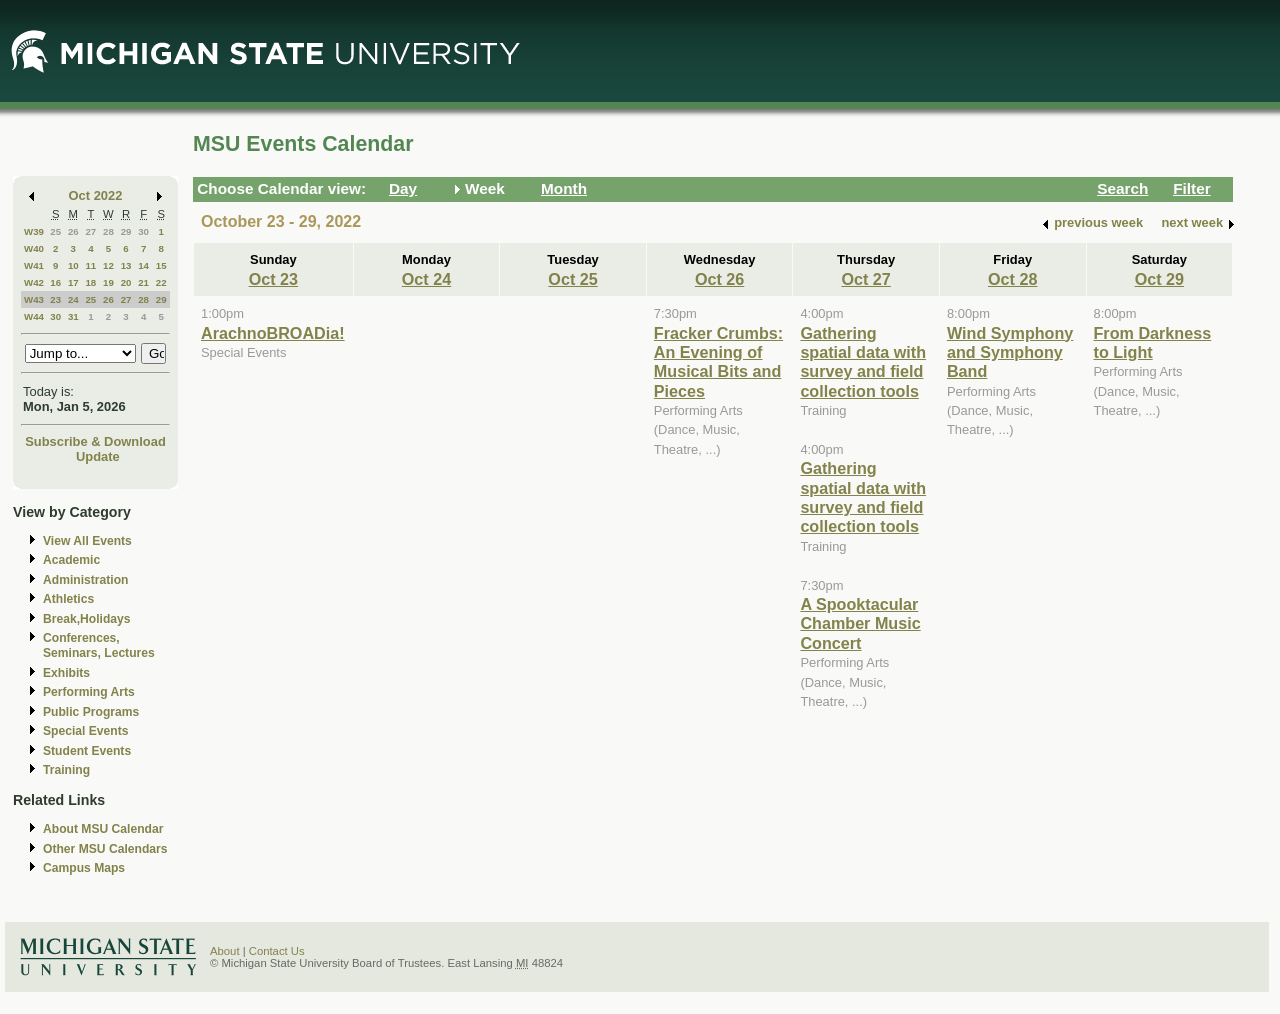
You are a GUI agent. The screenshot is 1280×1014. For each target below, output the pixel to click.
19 (108, 282)
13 (126, 265)
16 (55, 282)
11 (90, 265)
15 (161, 265)
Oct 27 (865, 279)
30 (143, 231)
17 (73, 282)
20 (126, 282)
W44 (34, 316)
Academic (71, 560)
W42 (34, 282)
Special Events (85, 731)
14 (143, 265)
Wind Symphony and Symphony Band (1010, 352)
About (225, 951)
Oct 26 (719, 279)
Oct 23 (273, 279)
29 (126, 231)
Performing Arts (89, 692)
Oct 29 (1159, 279)
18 (90, 282)
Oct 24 (426, 279)
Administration (85, 580)
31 (73, 316)
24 (73, 299)
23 (55, 299)
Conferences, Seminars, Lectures (99, 645)
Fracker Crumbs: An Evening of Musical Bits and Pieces (718, 362)
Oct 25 (572, 279)
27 (90, 231)
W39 (34, 231)
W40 (34, 248)
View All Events (87, 541)
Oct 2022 (96, 195)
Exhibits (66, 673)
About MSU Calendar (103, 829)
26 (73, 231)
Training (66, 770)
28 (108, 231)
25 (55, 231)
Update (98, 456)
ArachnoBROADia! (273, 333)
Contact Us (277, 951)
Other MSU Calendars (105, 849)
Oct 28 (1012, 279)
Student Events (87, 751)
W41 (34, 265)
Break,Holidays (87, 619)
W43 (34, 299)
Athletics (68, 599)
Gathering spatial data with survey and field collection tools (863, 362)
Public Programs (91, 712)
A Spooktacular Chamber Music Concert (860, 623)
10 (73, 265)
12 (108, 265)
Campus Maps (84, 868)
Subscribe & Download (95, 441)
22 (161, 282)
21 (143, 282)
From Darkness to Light (1153, 342)
